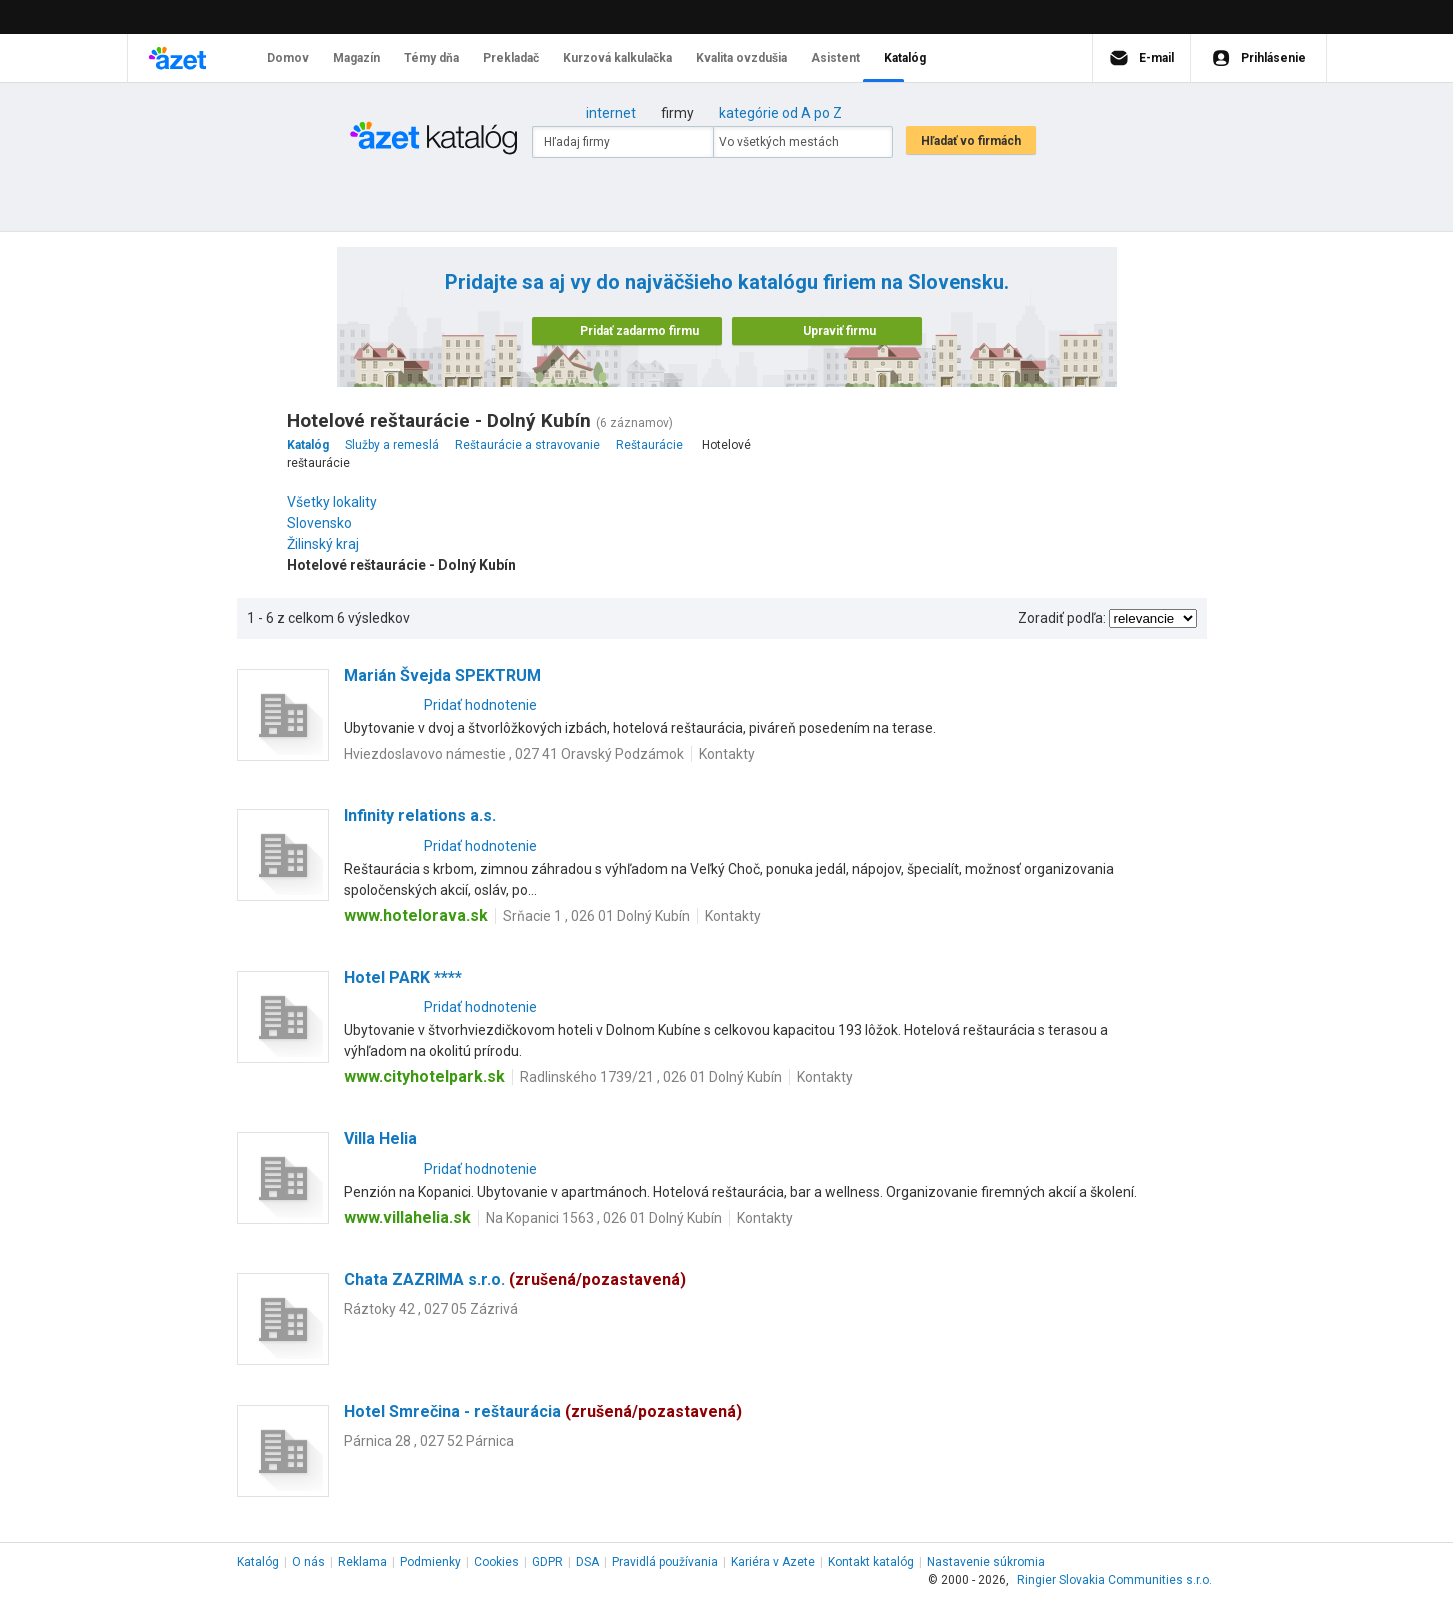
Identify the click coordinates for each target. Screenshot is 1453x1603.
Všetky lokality (332, 502)
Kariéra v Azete (773, 1562)
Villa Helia (380, 1138)
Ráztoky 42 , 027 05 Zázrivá (431, 1309)
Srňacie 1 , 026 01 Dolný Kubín (596, 916)
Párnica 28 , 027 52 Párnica (429, 1441)
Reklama (362, 1562)
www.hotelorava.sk (416, 915)
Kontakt (871, 1562)
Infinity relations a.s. (420, 815)
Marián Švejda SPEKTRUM (442, 675)
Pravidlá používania (665, 1562)
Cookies (496, 1562)
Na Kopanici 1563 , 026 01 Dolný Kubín (604, 1218)
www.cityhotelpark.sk (424, 1076)
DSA (587, 1562)
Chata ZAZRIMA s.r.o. (515, 1279)
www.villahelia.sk (407, 1217)
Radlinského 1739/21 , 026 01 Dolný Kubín (651, 1077)
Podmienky (430, 1562)
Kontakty (727, 754)
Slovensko (324, 523)
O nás (308, 1562)
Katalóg (258, 1562)
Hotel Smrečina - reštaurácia (543, 1411)
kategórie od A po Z (780, 113)
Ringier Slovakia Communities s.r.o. (1114, 1580)
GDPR (547, 1562)
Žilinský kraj (328, 544)
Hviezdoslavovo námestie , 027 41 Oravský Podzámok (514, 754)
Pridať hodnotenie (480, 705)
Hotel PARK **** (403, 977)
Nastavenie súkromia (986, 1562)
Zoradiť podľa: (1062, 618)
